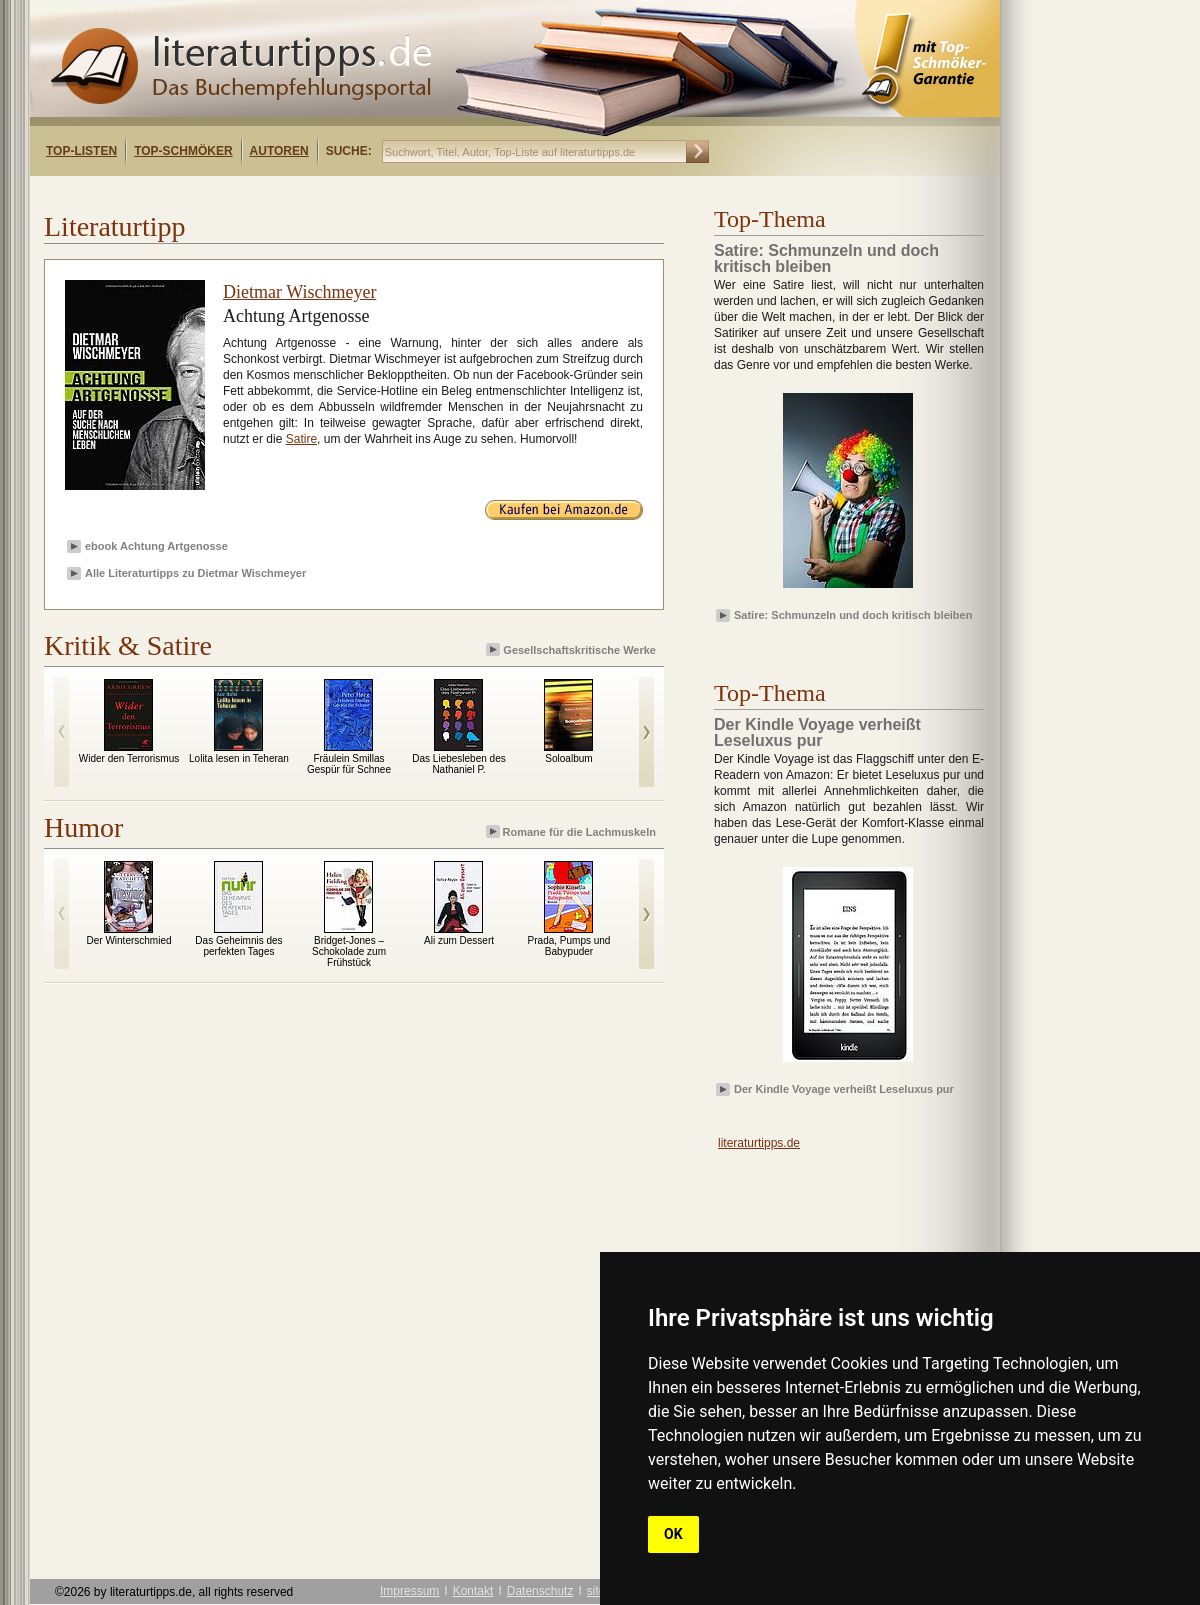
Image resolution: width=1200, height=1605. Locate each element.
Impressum (409, 1591)
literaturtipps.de (759, 1143)
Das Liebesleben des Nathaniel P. (458, 764)
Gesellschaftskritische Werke (572, 649)
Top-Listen (81, 151)
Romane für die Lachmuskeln (572, 831)
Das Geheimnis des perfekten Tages (238, 946)
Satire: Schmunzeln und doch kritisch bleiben (853, 615)
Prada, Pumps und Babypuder (569, 946)
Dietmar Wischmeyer (299, 292)
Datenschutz (540, 1591)
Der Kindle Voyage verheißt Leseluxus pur (844, 1089)
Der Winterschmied (128, 940)
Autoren (279, 151)
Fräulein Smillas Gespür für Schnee (349, 764)
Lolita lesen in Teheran (239, 758)
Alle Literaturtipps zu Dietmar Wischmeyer (195, 573)
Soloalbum (568, 758)
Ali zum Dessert (459, 940)
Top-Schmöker (183, 151)
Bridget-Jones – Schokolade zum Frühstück (349, 951)
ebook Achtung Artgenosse (156, 546)
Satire (301, 439)
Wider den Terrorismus (129, 758)
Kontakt (473, 1591)
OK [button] (673, 1534)
